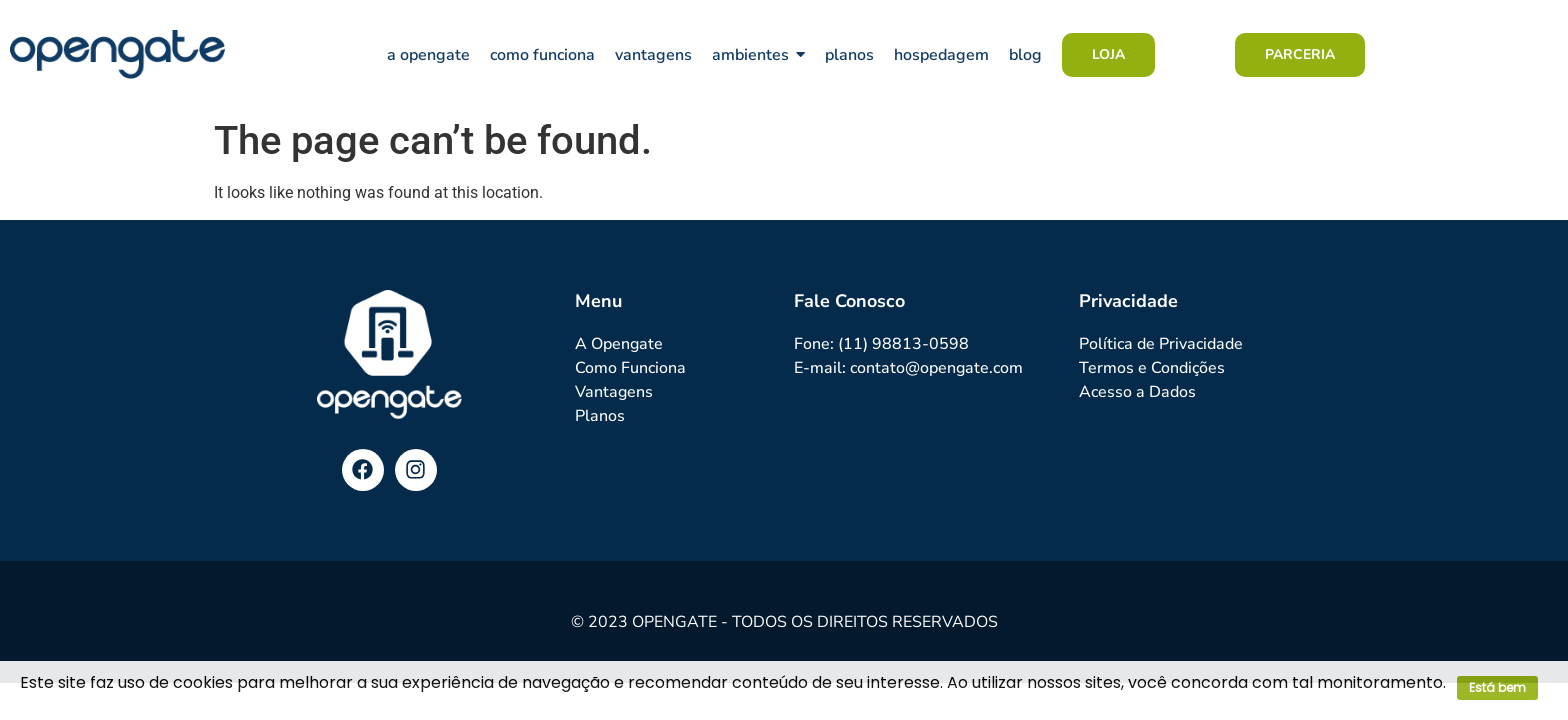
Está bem (1497, 687)
